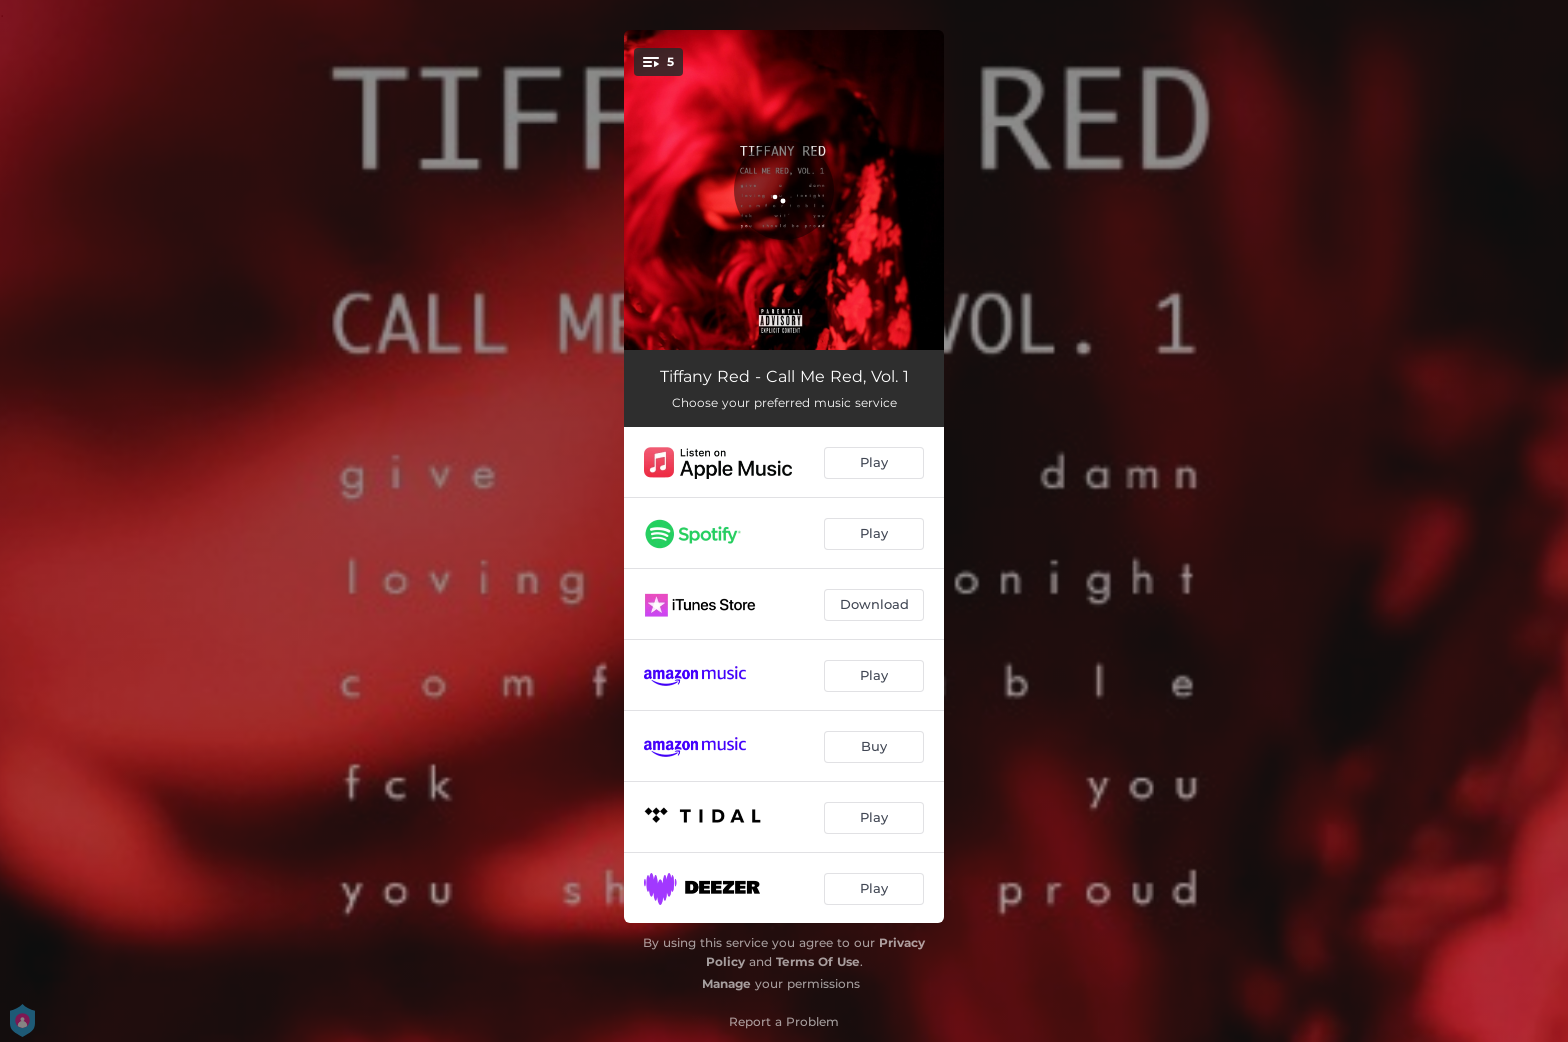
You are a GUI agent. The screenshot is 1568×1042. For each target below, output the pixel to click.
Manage (726, 983)
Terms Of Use (818, 961)
